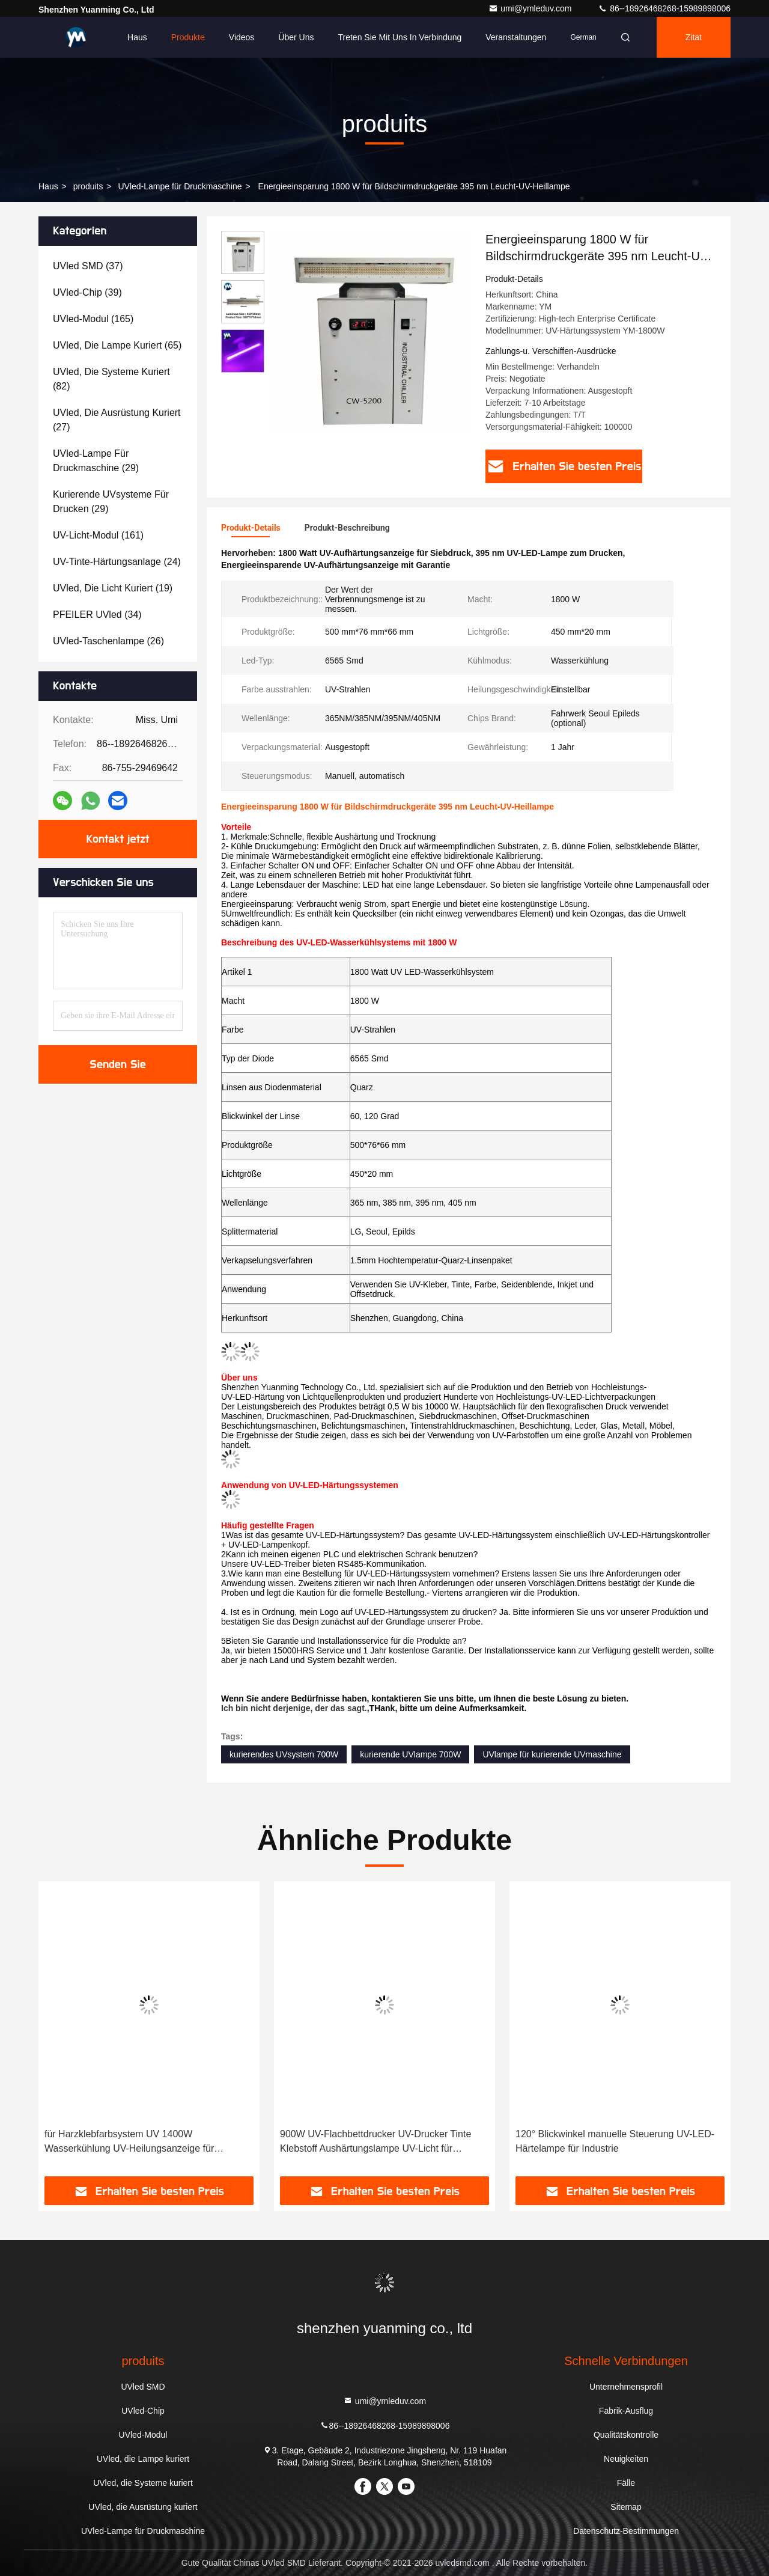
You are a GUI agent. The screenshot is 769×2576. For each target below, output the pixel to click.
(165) (93, 319)
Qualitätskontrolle (626, 2435)
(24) (117, 562)
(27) (117, 419)
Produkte (188, 37)
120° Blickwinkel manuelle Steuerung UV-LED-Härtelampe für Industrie (614, 2141)
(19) (112, 588)
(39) (87, 292)
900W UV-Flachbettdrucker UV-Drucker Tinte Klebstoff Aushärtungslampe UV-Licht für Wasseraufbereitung (375, 2142)
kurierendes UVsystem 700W (283, 1754)
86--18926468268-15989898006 (664, 8)
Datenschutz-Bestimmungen (626, 2531)
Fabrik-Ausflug (626, 2411)
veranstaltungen (515, 37)
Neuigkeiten (626, 2459)
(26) (108, 641)
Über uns (296, 37)
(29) (96, 460)
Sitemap (625, 2507)
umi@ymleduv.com (531, 8)
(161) (98, 535)
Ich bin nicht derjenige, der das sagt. (294, 1708)
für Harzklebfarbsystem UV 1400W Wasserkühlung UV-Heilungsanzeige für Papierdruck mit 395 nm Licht (129, 2142)
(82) (111, 379)
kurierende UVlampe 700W (410, 1754)
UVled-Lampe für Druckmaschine (180, 186)
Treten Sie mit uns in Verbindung (400, 37)
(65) (117, 345)
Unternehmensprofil (626, 2386)
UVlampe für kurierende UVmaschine (551, 1754)
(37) (88, 266)
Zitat (693, 37)
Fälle (626, 2483)
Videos (242, 37)
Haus (137, 37)
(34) (97, 614)
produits (88, 186)
